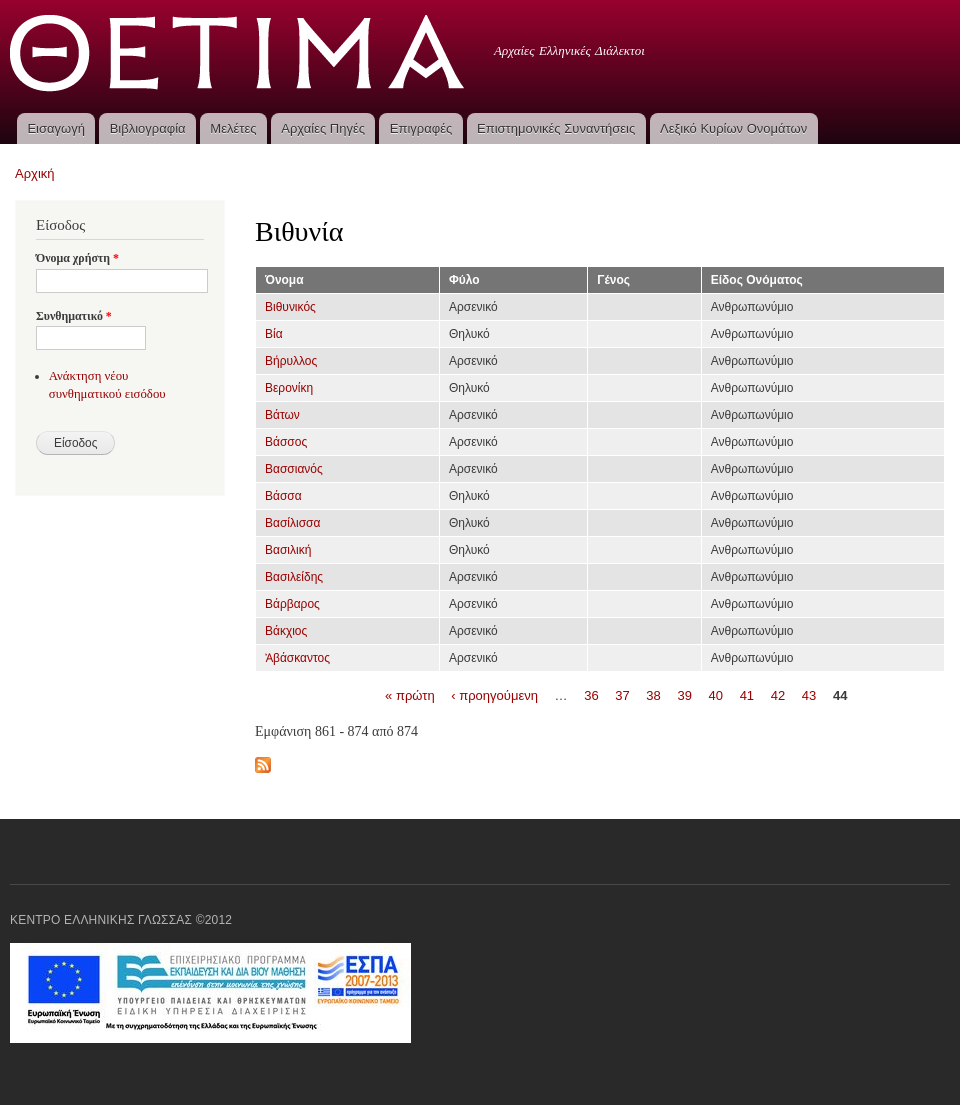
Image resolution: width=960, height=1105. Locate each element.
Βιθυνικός (290, 307)
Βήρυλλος (291, 361)
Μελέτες (233, 128)
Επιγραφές (421, 128)
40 (716, 694)
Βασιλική (288, 550)
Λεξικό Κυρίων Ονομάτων (733, 128)
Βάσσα (283, 496)
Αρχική (35, 173)
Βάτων (282, 415)
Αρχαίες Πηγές (323, 128)
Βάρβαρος (292, 604)
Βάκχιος (286, 631)
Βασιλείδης (294, 577)
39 (684, 694)
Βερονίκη (289, 388)
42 (778, 694)
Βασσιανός (294, 469)
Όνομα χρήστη (77, 258)
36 (591, 694)
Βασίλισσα (292, 523)
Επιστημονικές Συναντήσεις (556, 128)
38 (653, 694)
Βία (274, 334)
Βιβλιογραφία (148, 128)
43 (809, 694)
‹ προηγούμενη (494, 694)
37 (622, 694)
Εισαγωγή (55, 128)
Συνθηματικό (74, 316)
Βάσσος (286, 442)
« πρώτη (410, 694)
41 (747, 694)
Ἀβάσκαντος (297, 658)
